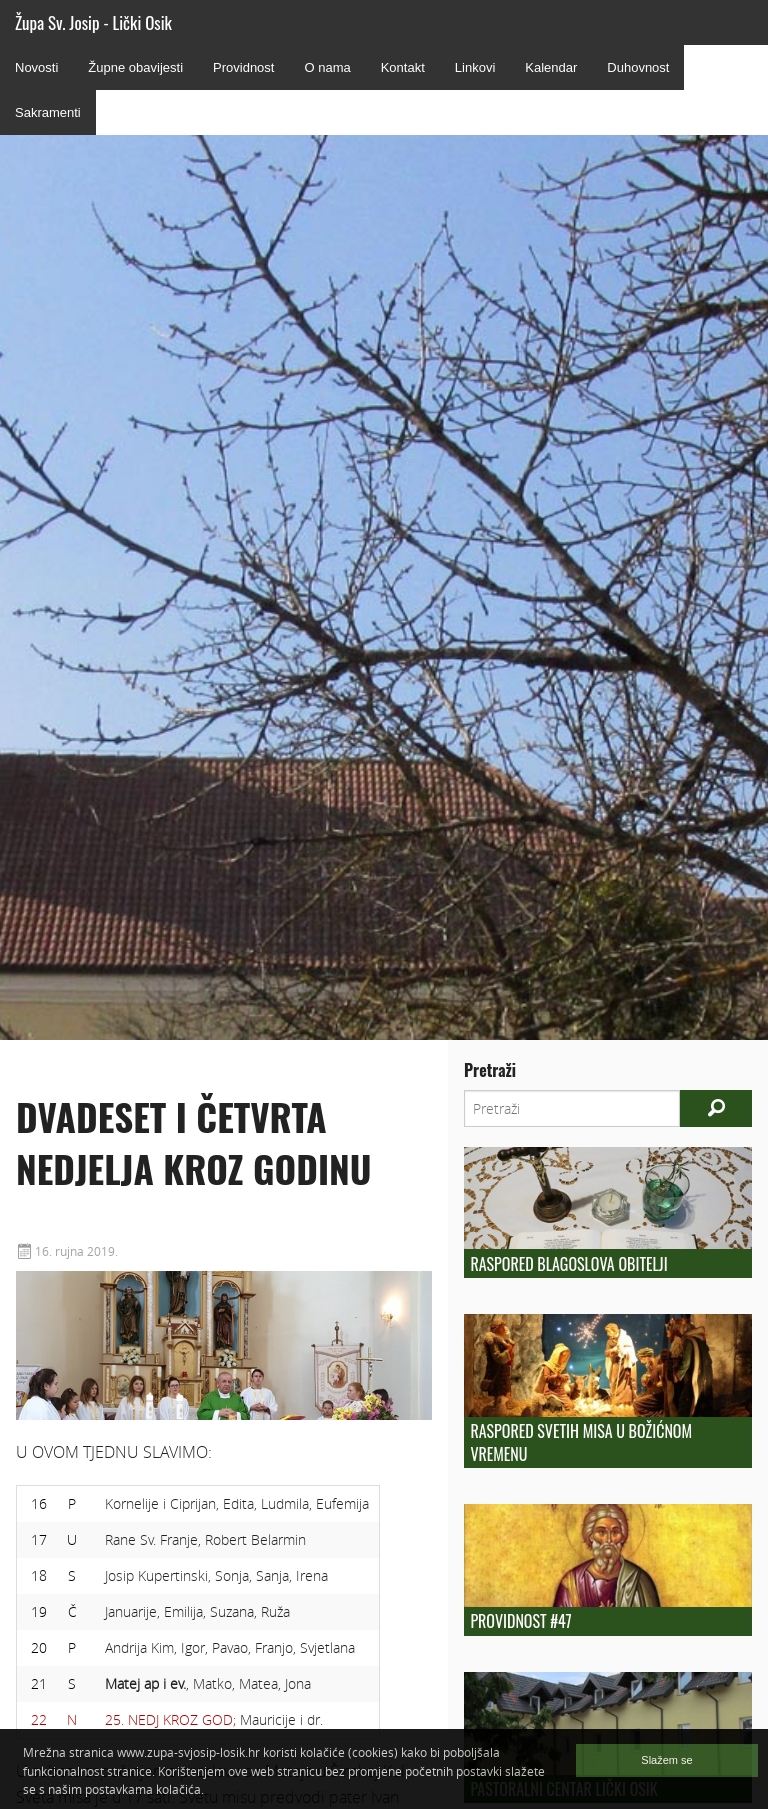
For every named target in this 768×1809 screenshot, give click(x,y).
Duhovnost (638, 67)
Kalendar (551, 67)
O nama (327, 67)
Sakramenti (48, 112)
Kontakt (403, 67)
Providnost (243, 67)
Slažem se (666, 1760)
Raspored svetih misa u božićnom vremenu (581, 1442)
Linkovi (475, 67)
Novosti (36, 67)
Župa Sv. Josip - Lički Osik (93, 22)
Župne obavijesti (135, 67)
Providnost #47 (520, 1621)
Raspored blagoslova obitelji (568, 1264)
